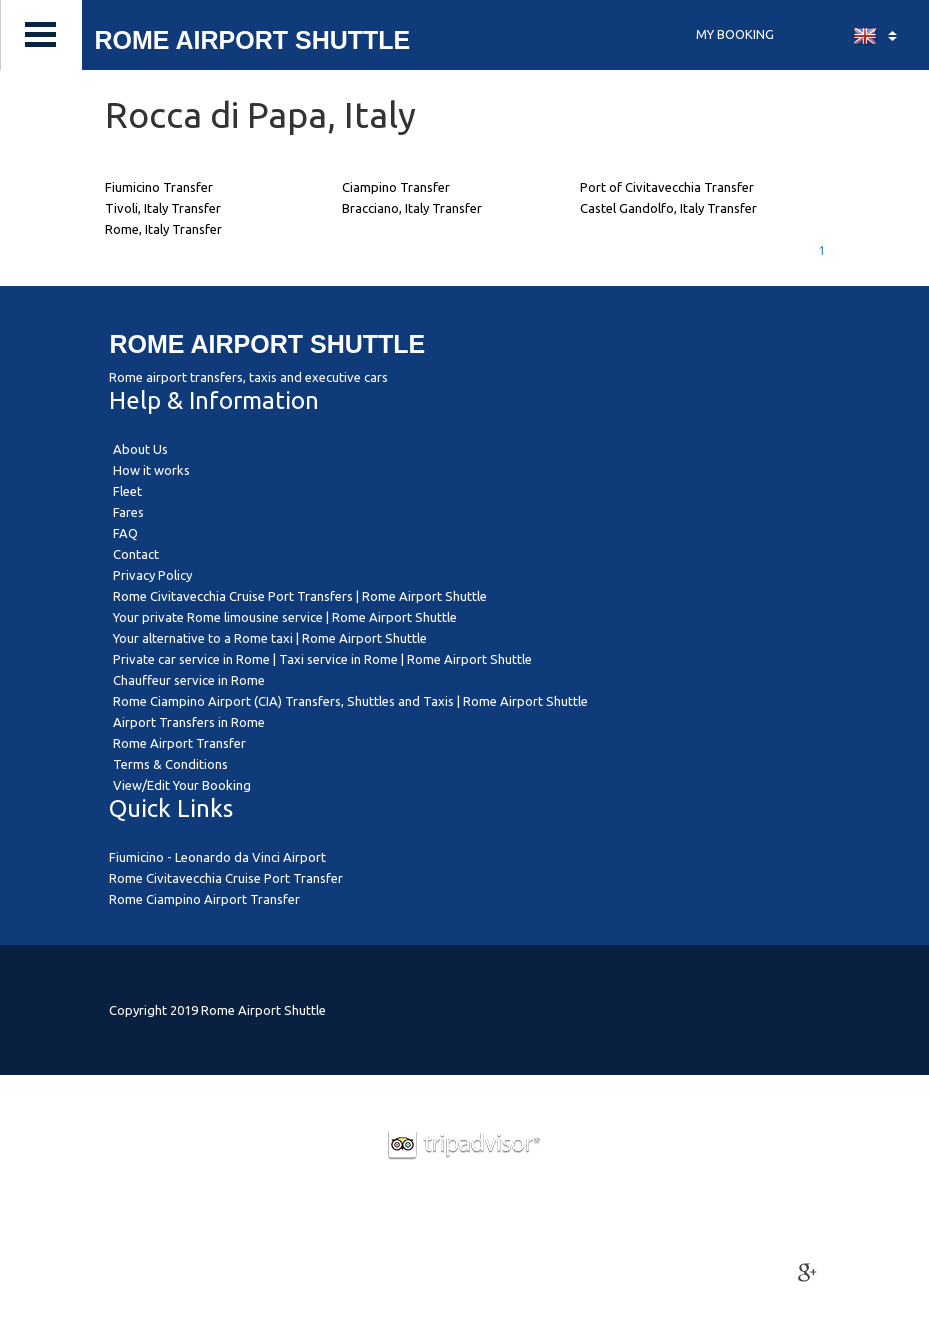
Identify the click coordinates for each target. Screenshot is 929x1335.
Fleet (127, 491)
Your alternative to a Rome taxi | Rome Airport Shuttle (270, 638)
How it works (151, 470)
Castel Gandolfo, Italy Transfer (668, 208)
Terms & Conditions (170, 764)
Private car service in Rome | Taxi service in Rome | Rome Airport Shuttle (322, 659)
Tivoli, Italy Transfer (163, 208)
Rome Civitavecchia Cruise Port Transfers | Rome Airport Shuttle (300, 596)
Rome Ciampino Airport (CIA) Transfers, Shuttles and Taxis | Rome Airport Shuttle (350, 701)
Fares (128, 512)
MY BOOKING (735, 34)
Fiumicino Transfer (159, 187)
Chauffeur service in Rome (189, 680)
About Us (140, 449)
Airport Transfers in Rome (189, 722)
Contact (136, 554)
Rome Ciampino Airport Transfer (204, 899)
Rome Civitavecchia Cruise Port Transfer (226, 878)
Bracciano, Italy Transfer (412, 208)
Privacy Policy (152, 575)
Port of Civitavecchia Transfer (667, 187)
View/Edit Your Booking (182, 785)
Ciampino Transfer (396, 187)
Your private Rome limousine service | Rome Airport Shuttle (285, 617)
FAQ (125, 533)
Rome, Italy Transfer (163, 229)
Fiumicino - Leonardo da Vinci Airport (217, 857)
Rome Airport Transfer (179, 743)
